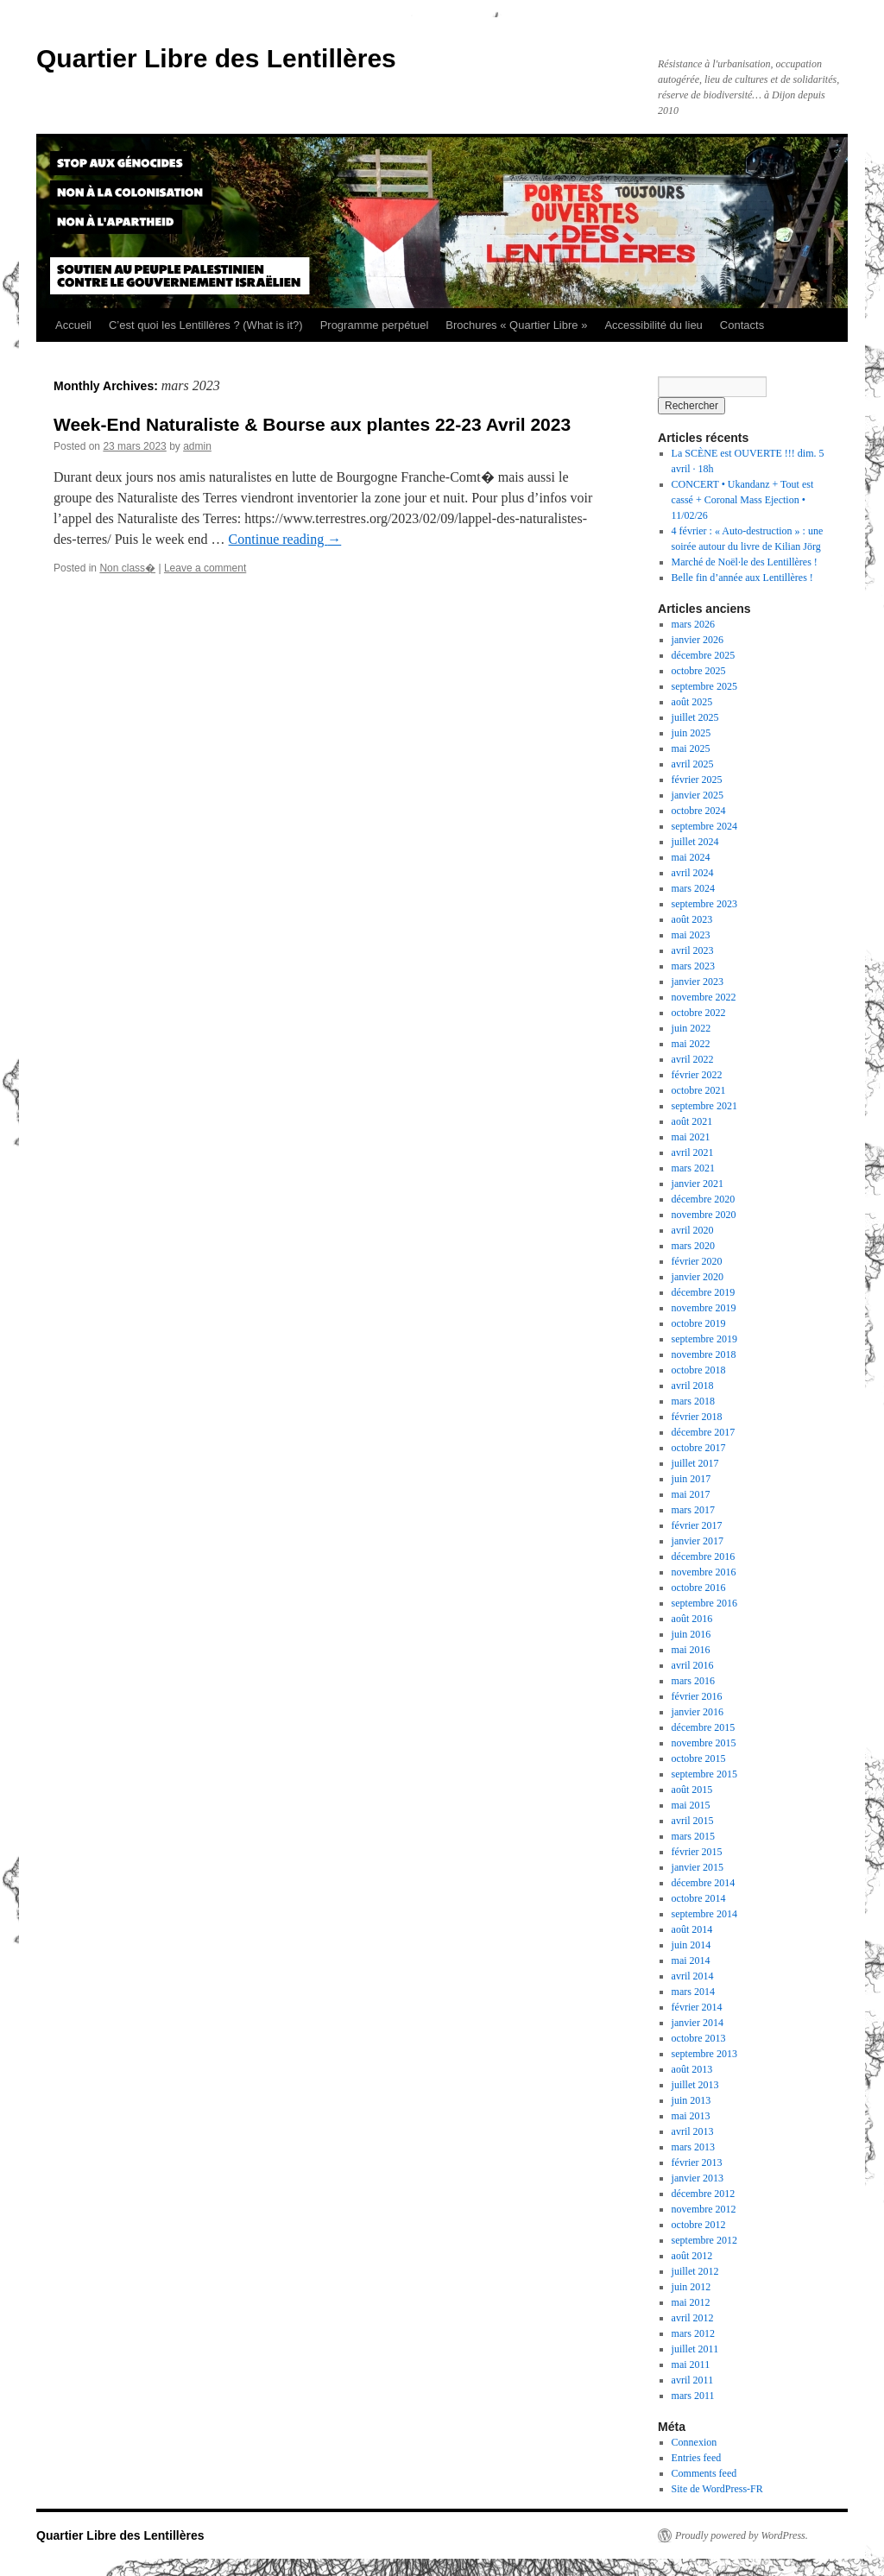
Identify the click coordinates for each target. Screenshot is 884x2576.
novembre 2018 (704, 1354)
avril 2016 (693, 1665)
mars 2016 (693, 1681)
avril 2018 (693, 1386)
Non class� (127, 568)
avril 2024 (693, 873)
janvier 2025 (697, 795)
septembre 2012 (704, 2240)
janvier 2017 (697, 1541)
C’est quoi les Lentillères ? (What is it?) (206, 325)
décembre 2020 (704, 1199)
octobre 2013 (699, 2038)
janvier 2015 (697, 1867)
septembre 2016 (704, 1603)
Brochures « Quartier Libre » (516, 325)
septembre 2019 (704, 1339)
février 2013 (697, 2162)
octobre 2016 (699, 1588)
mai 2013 (691, 2116)
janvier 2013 (697, 2178)
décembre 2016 (704, 1556)
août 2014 (692, 1929)
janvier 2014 (697, 2023)
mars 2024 (693, 888)
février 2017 (697, 1525)
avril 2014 (693, 1976)
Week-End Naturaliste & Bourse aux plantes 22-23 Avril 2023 (312, 424)
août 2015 (692, 1790)
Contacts (742, 325)
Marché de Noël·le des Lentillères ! (745, 562)
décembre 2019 (704, 1292)
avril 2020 (693, 1230)
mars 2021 (693, 1168)
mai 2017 (691, 1494)
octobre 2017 (699, 1448)
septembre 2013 (704, 2054)
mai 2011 (691, 2364)
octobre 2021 (699, 1090)
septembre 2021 (704, 1106)
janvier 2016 (697, 1712)
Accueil (73, 325)
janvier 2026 (697, 640)
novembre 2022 (704, 997)
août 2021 (692, 1121)
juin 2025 (691, 733)
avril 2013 (693, 2131)
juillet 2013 (695, 2085)
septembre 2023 (704, 904)
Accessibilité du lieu (653, 325)
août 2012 (692, 2256)
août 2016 (692, 1619)
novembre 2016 (704, 1572)
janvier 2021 (697, 1184)
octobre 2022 (699, 1013)
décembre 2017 (704, 1432)
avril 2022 (693, 1059)
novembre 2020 (704, 1215)
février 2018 (697, 1417)
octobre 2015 (699, 1758)
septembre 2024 (704, 826)
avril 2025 (693, 764)
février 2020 (697, 1261)
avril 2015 (693, 1821)
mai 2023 (691, 935)
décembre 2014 (704, 1883)
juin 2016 (691, 1634)
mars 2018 (693, 1401)
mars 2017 (693, 1510)
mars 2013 (693, 2147)
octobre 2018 (699, 1370)
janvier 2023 (697, 981)
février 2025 (697, 779)
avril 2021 (693, 1152)
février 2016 (697, 1696)
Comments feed (704, 2473)
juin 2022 (691, 1028)
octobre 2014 (699, 1898)
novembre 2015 (704, 1743)
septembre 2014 (704, 1914)
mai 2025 (691, 748)
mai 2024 (691, 857)
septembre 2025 (704, 686)
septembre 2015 (704, 1774)
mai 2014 (691, 1960)
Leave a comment (205, 568)
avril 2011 (693, 2380)
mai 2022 (691, 1044)
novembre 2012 (704, 2209)
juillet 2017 (695, 1463)
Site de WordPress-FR (717, 2489)
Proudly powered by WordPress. (741, 2535)
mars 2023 (693, 966)
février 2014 (697, 2007)
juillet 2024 (695, 842)
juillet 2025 (695, 717)
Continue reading (285, 539)
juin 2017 (691, 1479)
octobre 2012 (699, 2225)
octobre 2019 (699, 1323)
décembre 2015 (704, 1727)
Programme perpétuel (374, 325)
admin (197, 446)
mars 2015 (693, 1836)
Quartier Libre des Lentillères (216, 58)
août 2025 (692, 702)
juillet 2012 (695, 2271)
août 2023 (692, 919)
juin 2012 (691, 2287)
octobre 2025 (699, 671)
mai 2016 (691, 1650)
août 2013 (692, 2069)
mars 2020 (693, 1246)
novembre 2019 (704, 1308)
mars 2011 (693, 2396)
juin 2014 (691, 1945)
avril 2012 (693, 2318)
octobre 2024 (699, 811)
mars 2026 (693, 624)
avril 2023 (693, 950)
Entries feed (697, 2458)
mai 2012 (691, 2302)
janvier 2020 (697, 1277)
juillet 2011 (695, 2349)
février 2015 (697, 1852)
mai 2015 (691, 1805)
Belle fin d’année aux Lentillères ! (742, 577)
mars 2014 (693, 1992)
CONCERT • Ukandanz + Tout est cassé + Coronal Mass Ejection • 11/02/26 (743, 499)
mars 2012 (693, 2333)
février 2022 (697, 1075)
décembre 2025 (704, 655)
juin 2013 (691, 2100)
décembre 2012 (704, 2194)
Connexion (694, 2442)
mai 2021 (691, 1137)
